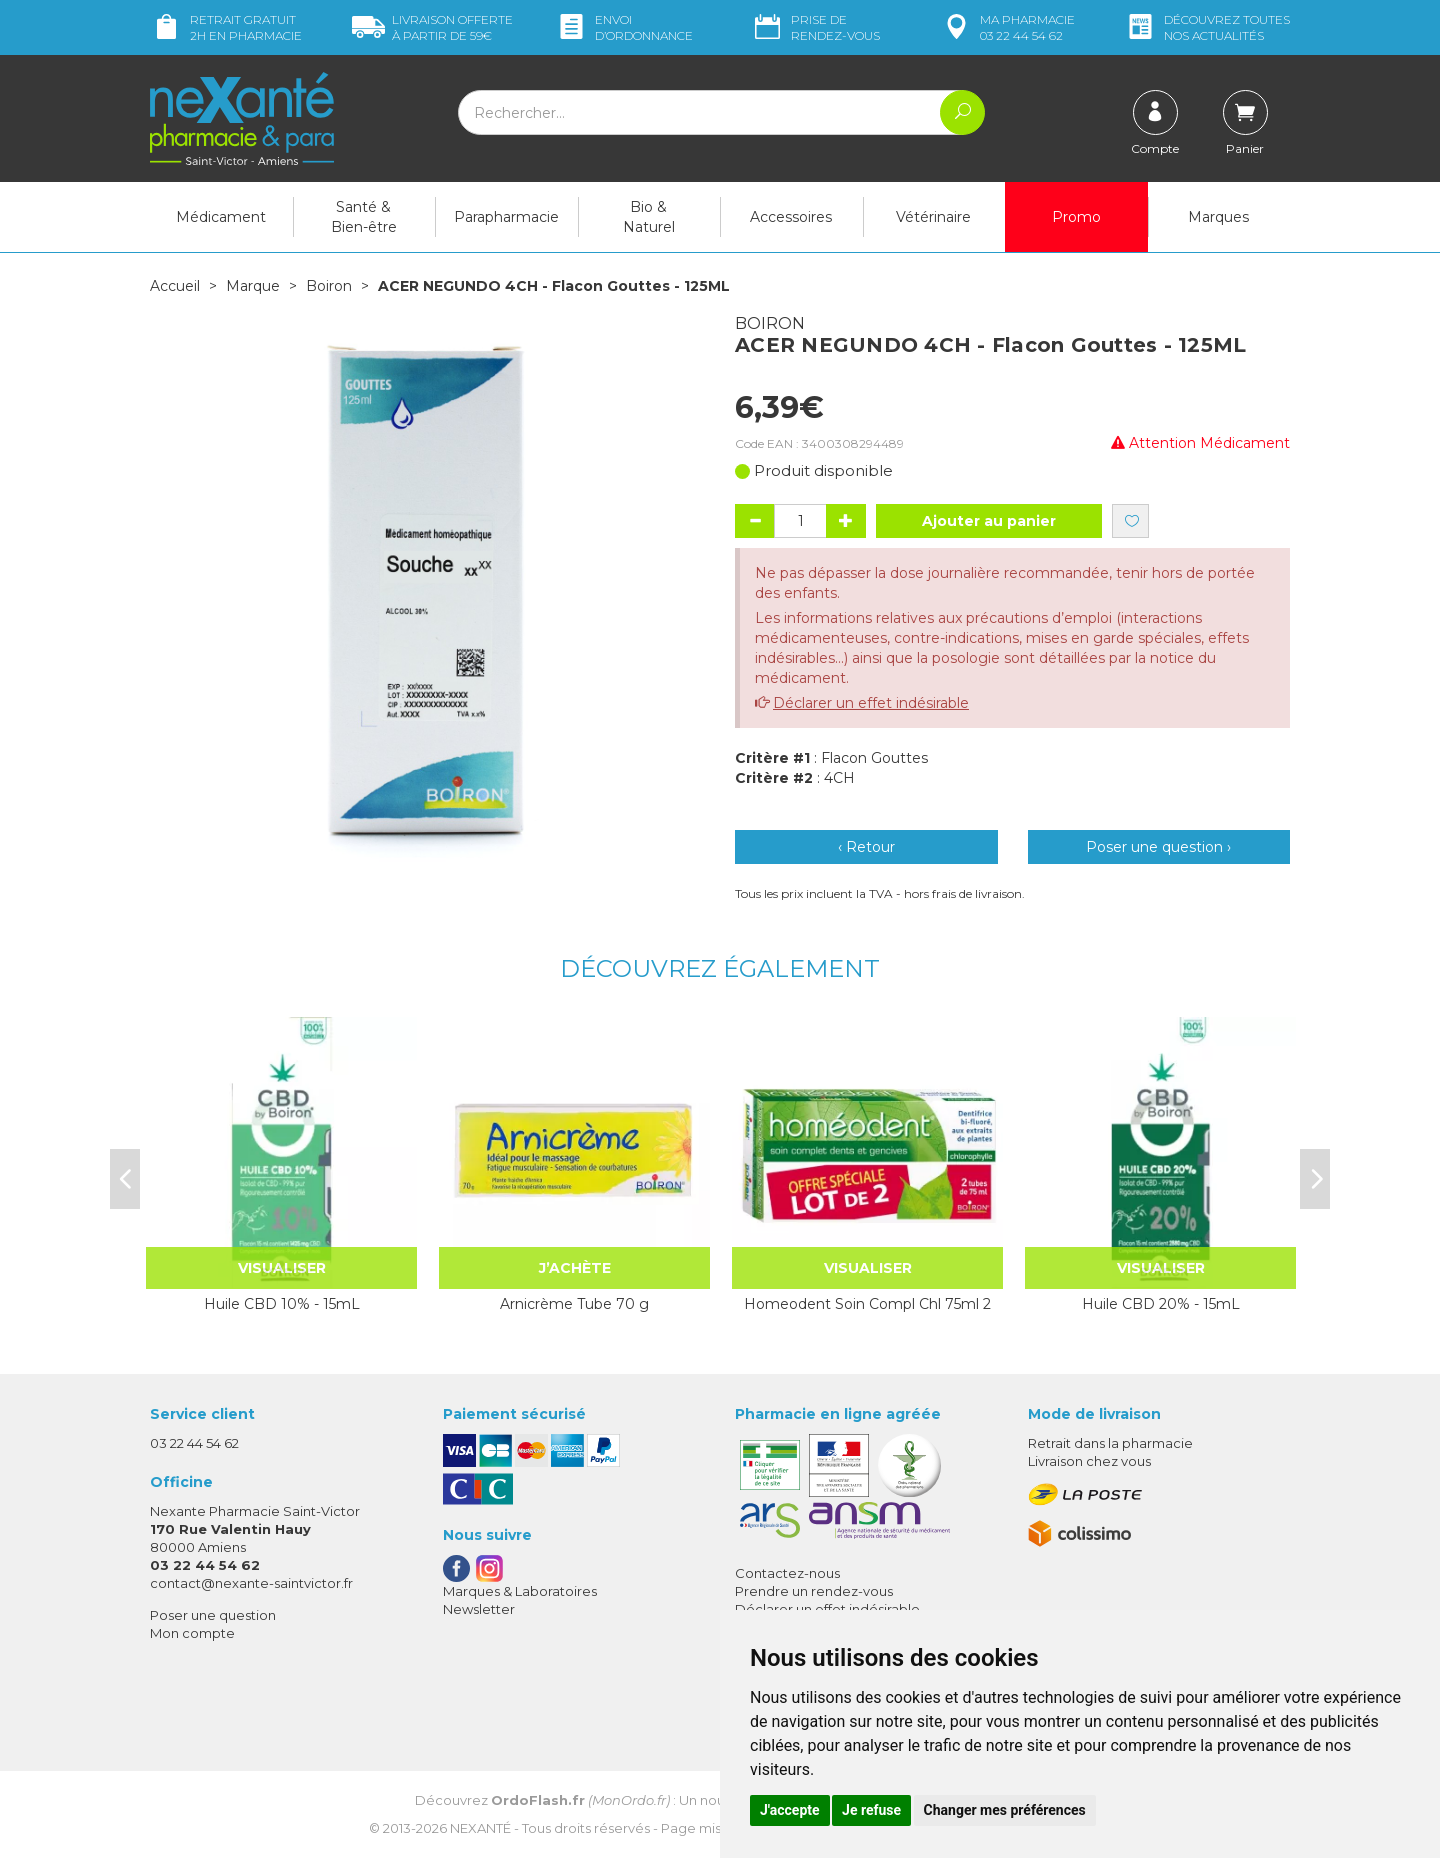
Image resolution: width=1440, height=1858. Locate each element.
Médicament (221, 217)
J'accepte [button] (790, 1810)
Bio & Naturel (649, 217)
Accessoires (791, 217)
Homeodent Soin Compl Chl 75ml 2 (867, 1304)
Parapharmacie (506, 217)
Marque (253, 286)
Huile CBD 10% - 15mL (282, 1304)
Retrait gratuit (226, 27)
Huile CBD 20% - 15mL (1161, 1304)
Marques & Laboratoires (520, 1591)
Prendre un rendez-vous (814, 1591)
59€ (432, 27)
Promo (1076, 217)
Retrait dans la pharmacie (1110, 1443)
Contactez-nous (787, 1573)
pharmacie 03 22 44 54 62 (1007, 27)
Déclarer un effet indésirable (871, 703)
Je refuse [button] (871, 1810)
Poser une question (213, 1615)
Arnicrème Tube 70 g (574, 1304)
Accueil (175, 286)
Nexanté (480, 1828)
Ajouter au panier (989, 521)
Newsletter (479, 1609)
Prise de (815, 27)
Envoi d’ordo (624, 27)
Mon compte (192, 1633)
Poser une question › (1158, 847)
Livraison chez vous (1089, 1461)
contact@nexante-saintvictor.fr (251, 1583)
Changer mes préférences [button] (1005, 1810)
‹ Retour (866, 847)
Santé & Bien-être (364, 217)
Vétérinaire (933, 217)
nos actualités (1207, 27)
